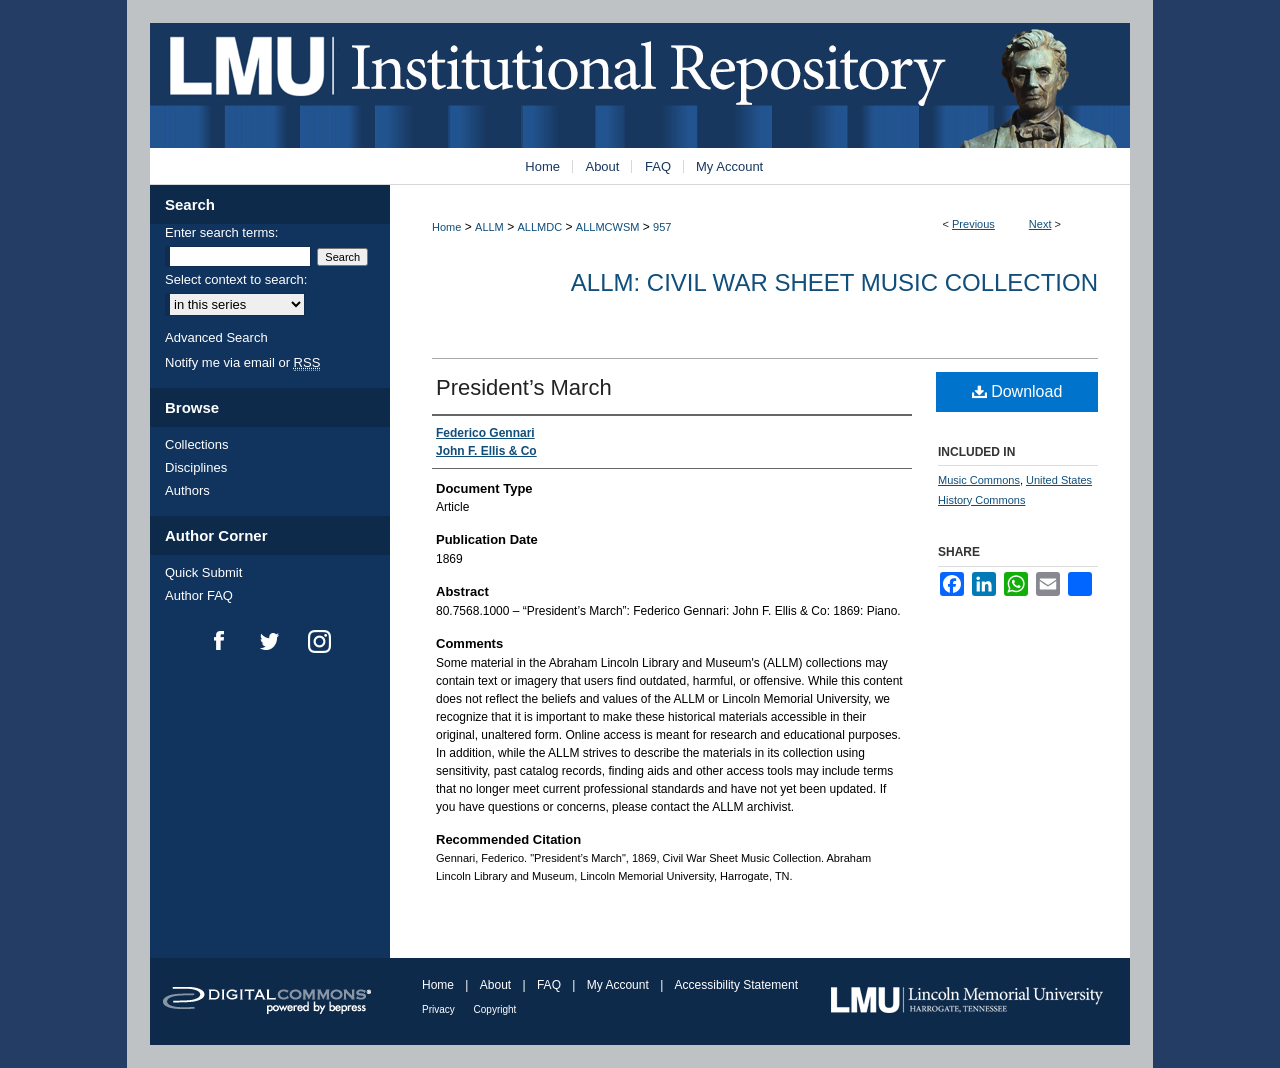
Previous (973, 224)
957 (662, 227)
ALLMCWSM (608, 227)
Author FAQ (199, 595)
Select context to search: (236, 279)
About (497, 985)
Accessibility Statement (736, 985)
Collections (197, 444)
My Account (619, 985)
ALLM (489, 227)
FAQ (550, 985)
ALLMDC (540, 227)
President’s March (524, 387)
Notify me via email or (242, 362)
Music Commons (979, 480)
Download (1017, 391)
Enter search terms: (221, 232)
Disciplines (196, 467)
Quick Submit (203, 572)
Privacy (440, 1009)
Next (1040, 224)
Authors (187, 490)
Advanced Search (216, 337)
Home (446, 227)
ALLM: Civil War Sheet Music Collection (834, 282)
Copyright (495, 1009)
